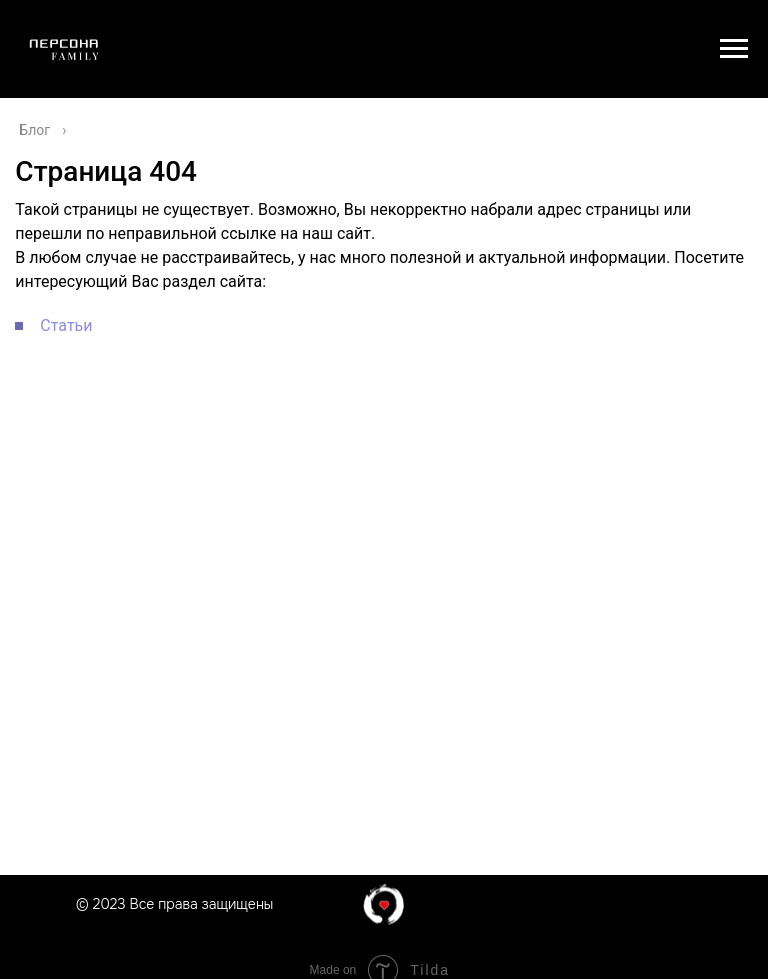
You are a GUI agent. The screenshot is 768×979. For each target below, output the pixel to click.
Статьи (66, 325)
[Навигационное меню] (734, 49)
